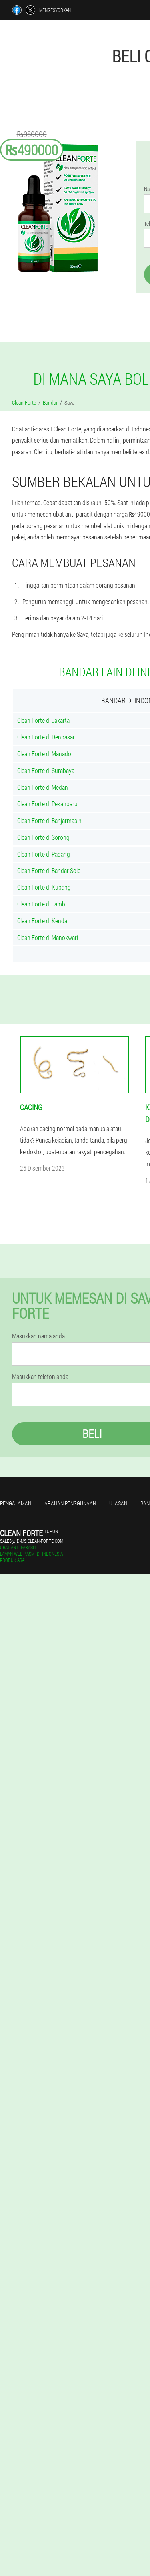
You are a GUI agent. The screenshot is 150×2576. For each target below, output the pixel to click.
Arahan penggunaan (70, 1503)
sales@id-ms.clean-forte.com (31, 1541)
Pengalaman (15, 1503)
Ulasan (118, 1503)
